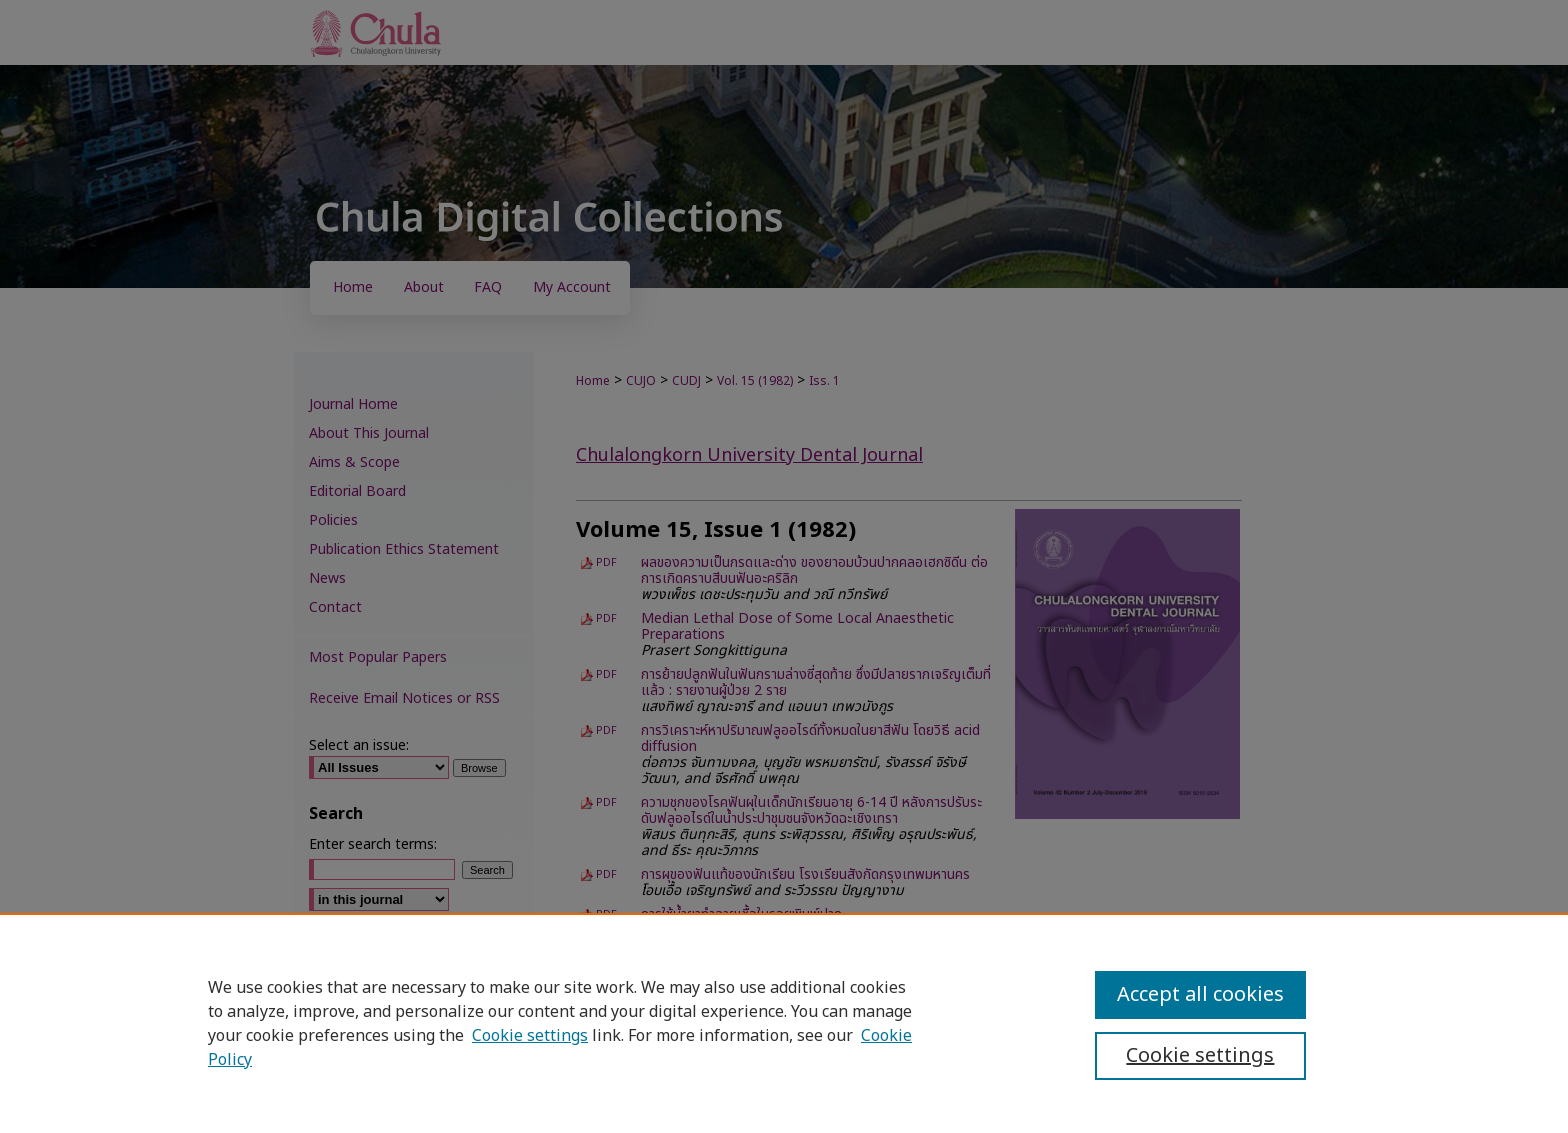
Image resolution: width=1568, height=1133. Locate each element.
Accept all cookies (1200, 995)
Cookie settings (530, 1036)
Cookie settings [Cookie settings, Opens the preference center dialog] (1200, 1056)
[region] (784, 1023)
